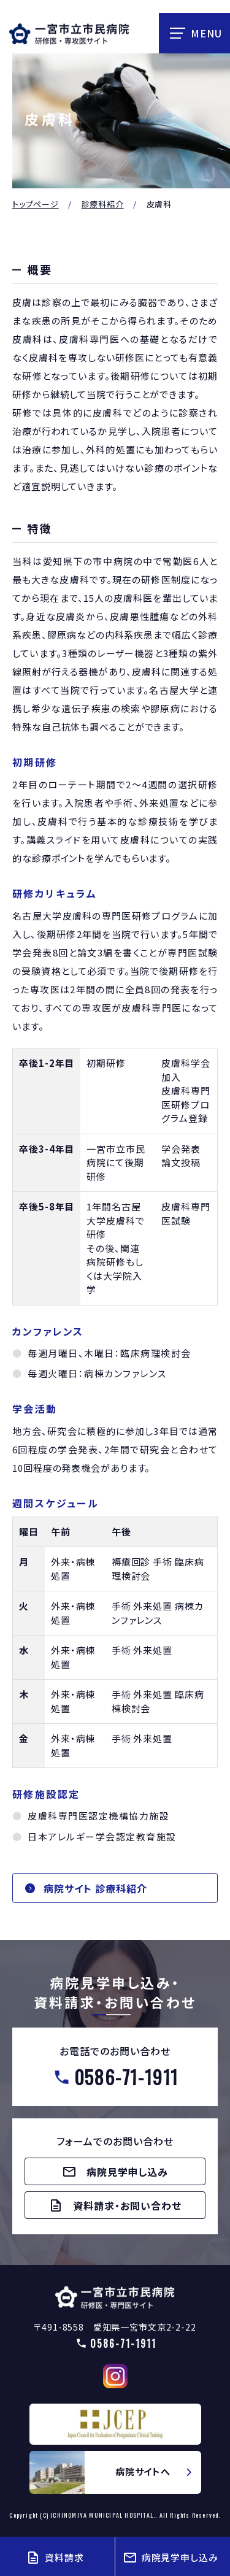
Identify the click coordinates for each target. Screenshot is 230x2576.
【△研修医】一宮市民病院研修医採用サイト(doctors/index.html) (115, 2296)
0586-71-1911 (126, 2077)
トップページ (35, 204)
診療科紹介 (103, 204)
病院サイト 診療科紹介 (95, 1888)
